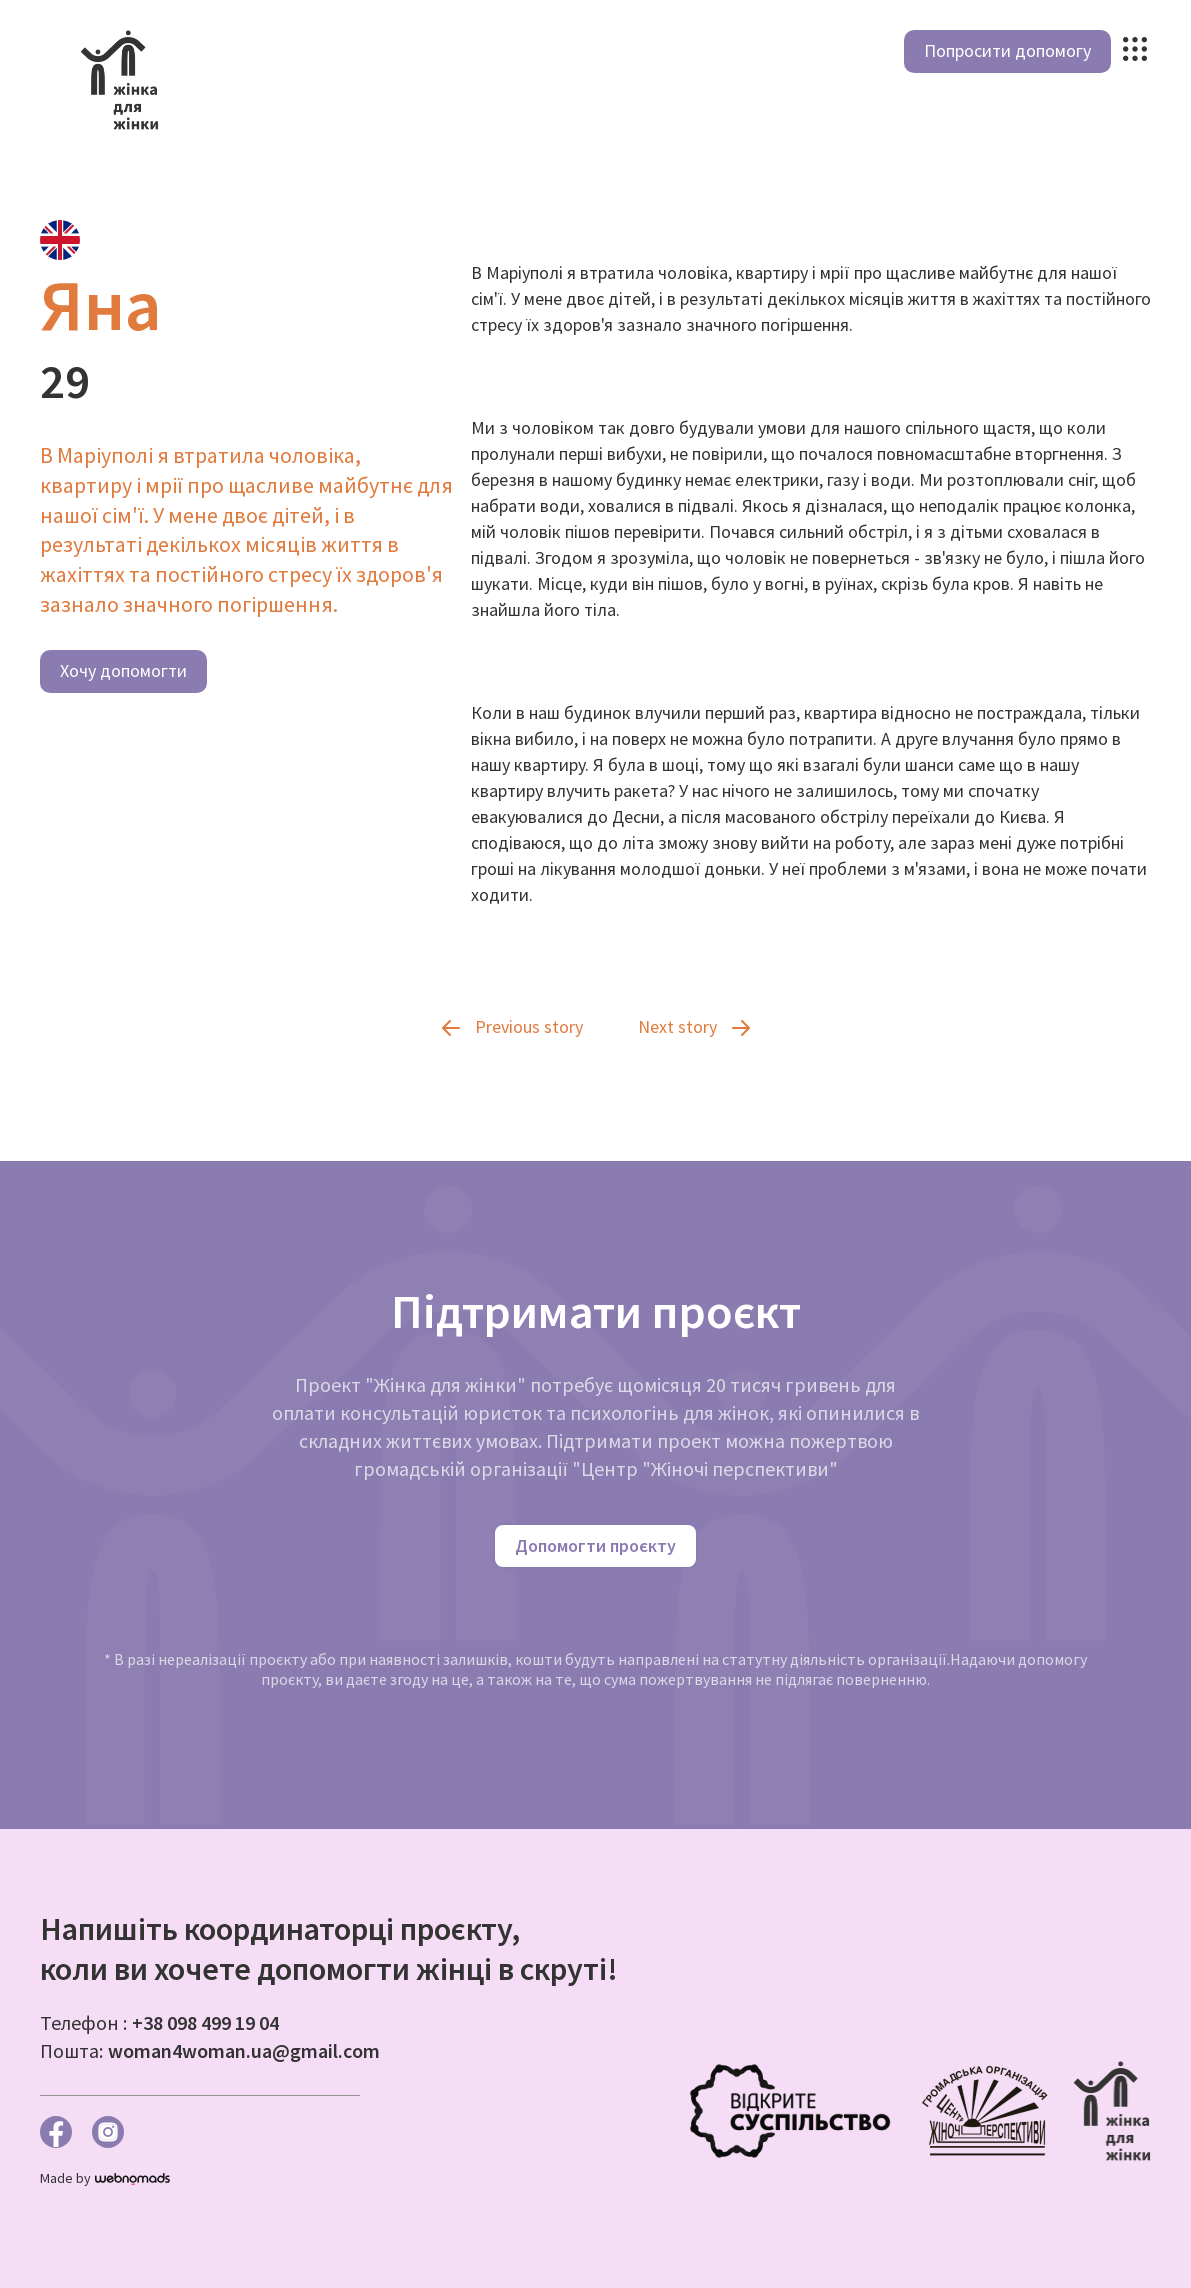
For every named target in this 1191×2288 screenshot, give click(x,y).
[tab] (60, 240)
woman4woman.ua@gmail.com (244, 2050)
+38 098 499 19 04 (205, 2022)
